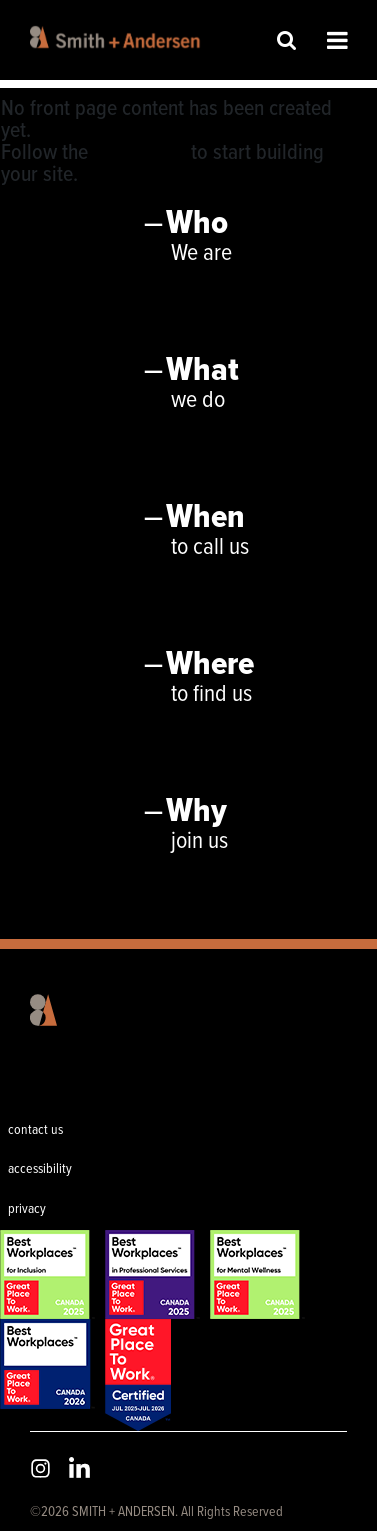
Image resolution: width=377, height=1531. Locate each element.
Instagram (40, 1468)
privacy (27, 1209)
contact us (35, 1130)
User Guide (139, 153)
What (202, 371)
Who (197, 224)
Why (196, 812)
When (205, 518)
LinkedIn (79, 1467)
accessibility (40, 1169)
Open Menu (337, 40)
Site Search (287, 39)
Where (210, 665)
